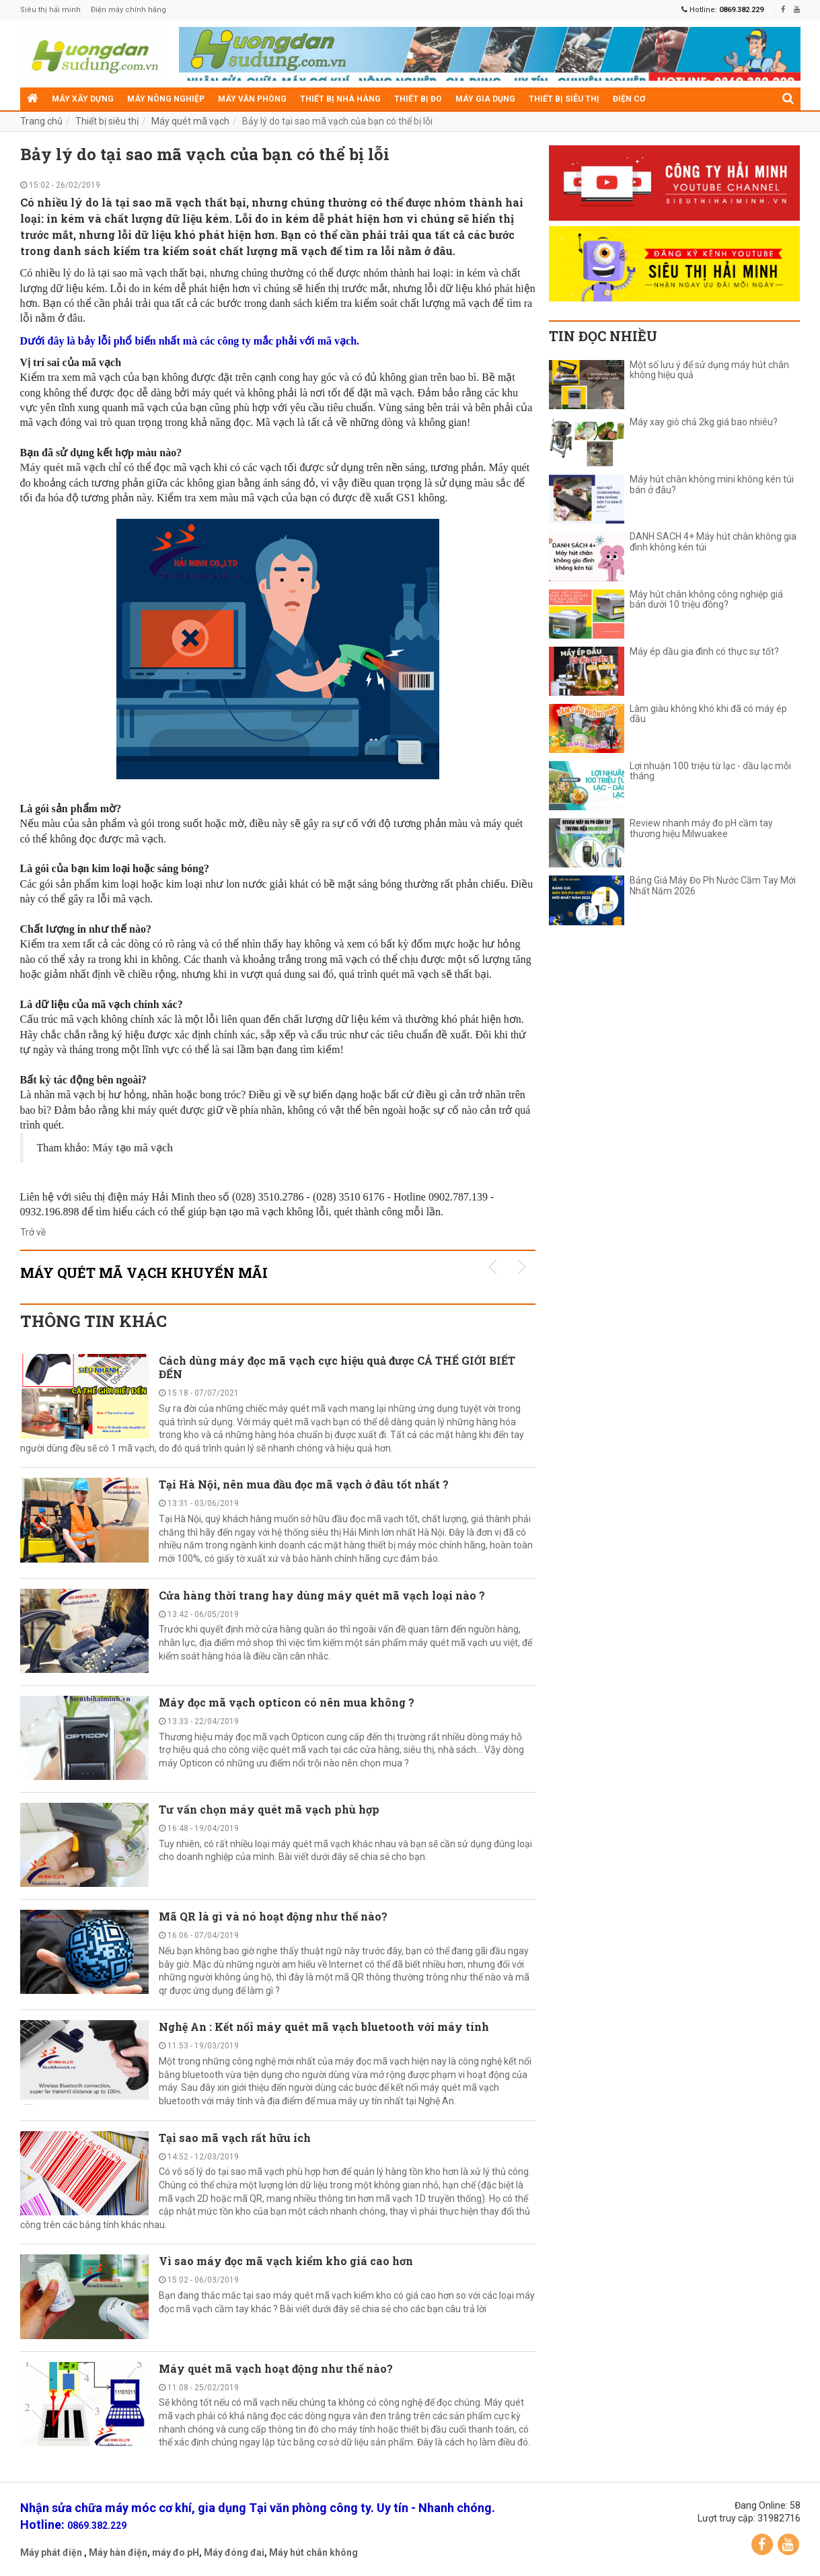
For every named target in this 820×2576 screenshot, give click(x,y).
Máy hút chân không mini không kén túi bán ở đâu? (712, 484)
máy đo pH (175, 2552)
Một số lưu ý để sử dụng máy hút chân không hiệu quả (709, 370)
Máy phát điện (51, 2552)
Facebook (762, 2544)
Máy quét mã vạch (190, 121)
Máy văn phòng (252, 99)
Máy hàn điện (118, 2552)
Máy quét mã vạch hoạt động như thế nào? (276, 2368)
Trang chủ (41, 121)
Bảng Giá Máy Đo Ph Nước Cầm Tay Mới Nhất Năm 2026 (713, 885)
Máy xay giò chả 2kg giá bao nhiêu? (704, 422)
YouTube (788, 2544)
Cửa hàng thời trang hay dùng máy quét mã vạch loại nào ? (322, 1595)
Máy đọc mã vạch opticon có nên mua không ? (286, 1702)
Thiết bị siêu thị (564, 99)
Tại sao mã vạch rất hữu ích (235, 2138)
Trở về (33, 1232)
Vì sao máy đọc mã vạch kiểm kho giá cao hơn (286, 2261)
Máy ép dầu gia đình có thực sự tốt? (704, 652)
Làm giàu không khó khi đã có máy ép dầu (708, 714)
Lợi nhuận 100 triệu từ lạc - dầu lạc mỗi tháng (710, 771)
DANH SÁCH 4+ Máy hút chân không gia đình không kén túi (713, 542)
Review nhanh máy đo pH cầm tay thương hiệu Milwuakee (701, 828)
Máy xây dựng (83, 99)
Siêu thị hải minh (50, 9)
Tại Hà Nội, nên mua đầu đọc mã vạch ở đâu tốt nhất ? (304, 1484)
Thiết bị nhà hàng (340, 99)
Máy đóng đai (234, 2552)
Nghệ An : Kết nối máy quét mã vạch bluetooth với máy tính (324, 2026)
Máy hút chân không (313, 2552)
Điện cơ (629, 99)
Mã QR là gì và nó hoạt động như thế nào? (273, 1916)
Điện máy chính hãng (128, 9)
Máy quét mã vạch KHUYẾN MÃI (144, 1272)
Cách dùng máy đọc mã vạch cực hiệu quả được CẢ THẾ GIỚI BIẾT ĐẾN (337, 1367)
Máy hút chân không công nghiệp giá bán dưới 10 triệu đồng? (706, 599)
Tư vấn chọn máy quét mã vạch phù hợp (269, 1809)
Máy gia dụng (485, 99)
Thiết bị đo (418, 99)
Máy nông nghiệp (165, 99)
